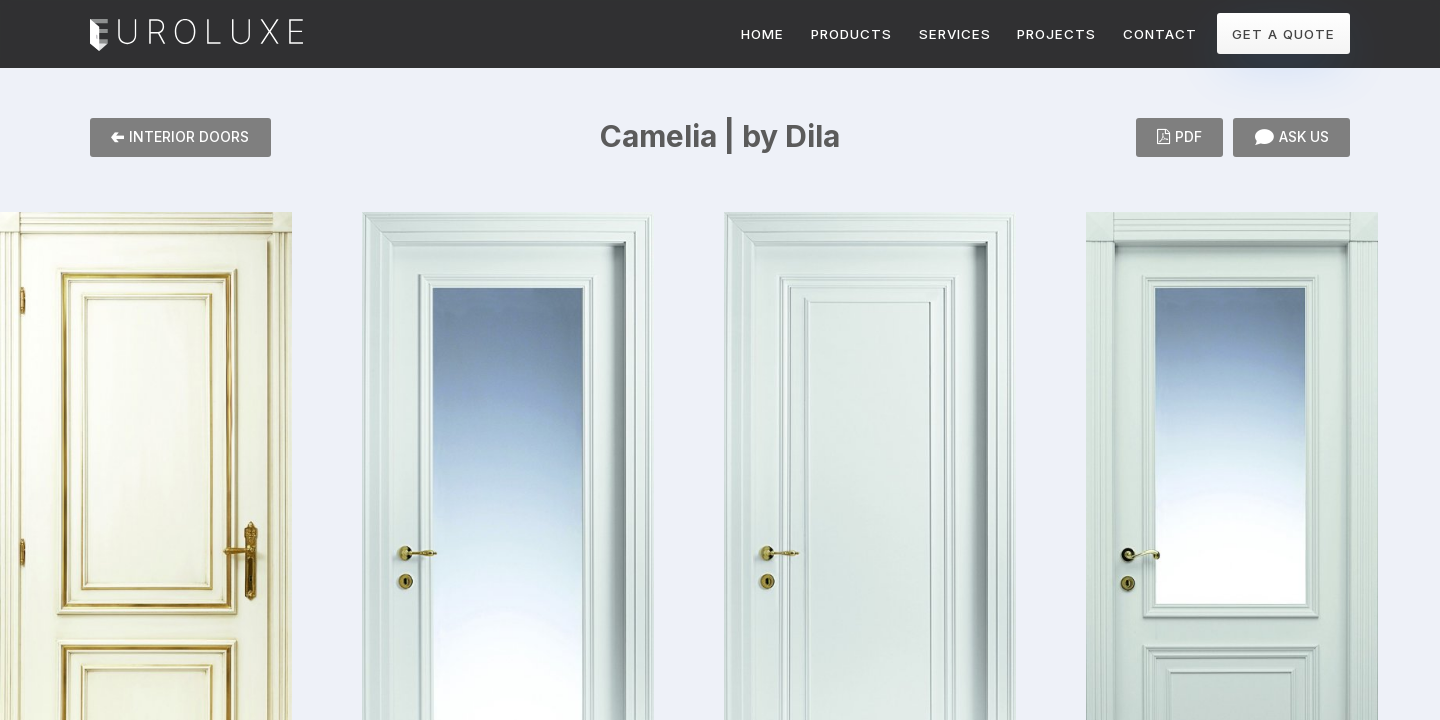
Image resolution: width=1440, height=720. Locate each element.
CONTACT (1160, 34)
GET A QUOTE (1283, 34)
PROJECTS (1056, 34)
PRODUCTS (851, 34)
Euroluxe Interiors (196, 36)
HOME (762, 34)
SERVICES (955, 34)
